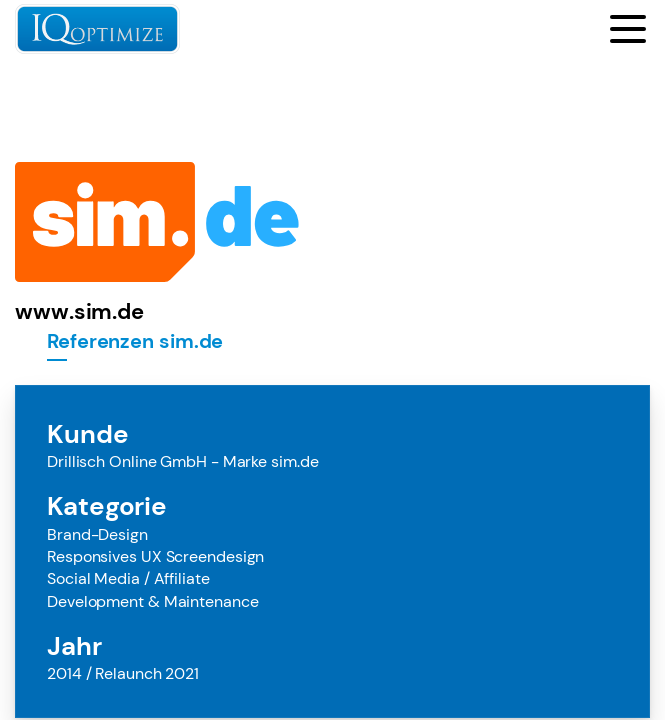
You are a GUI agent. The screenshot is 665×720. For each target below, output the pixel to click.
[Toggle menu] (628, 29)
